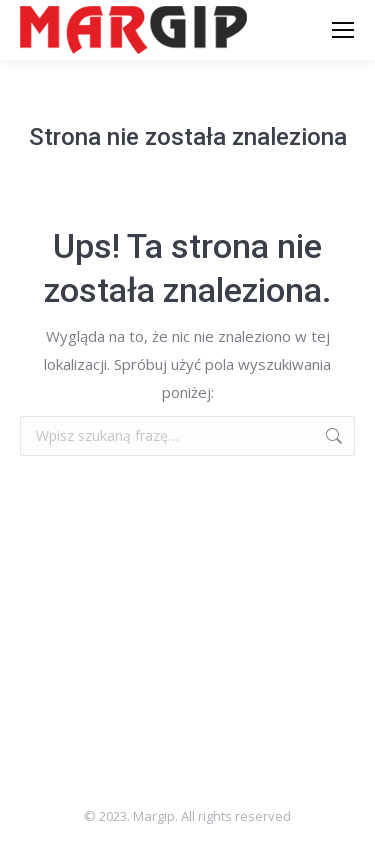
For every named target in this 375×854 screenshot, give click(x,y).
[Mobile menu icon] (343, 30)
